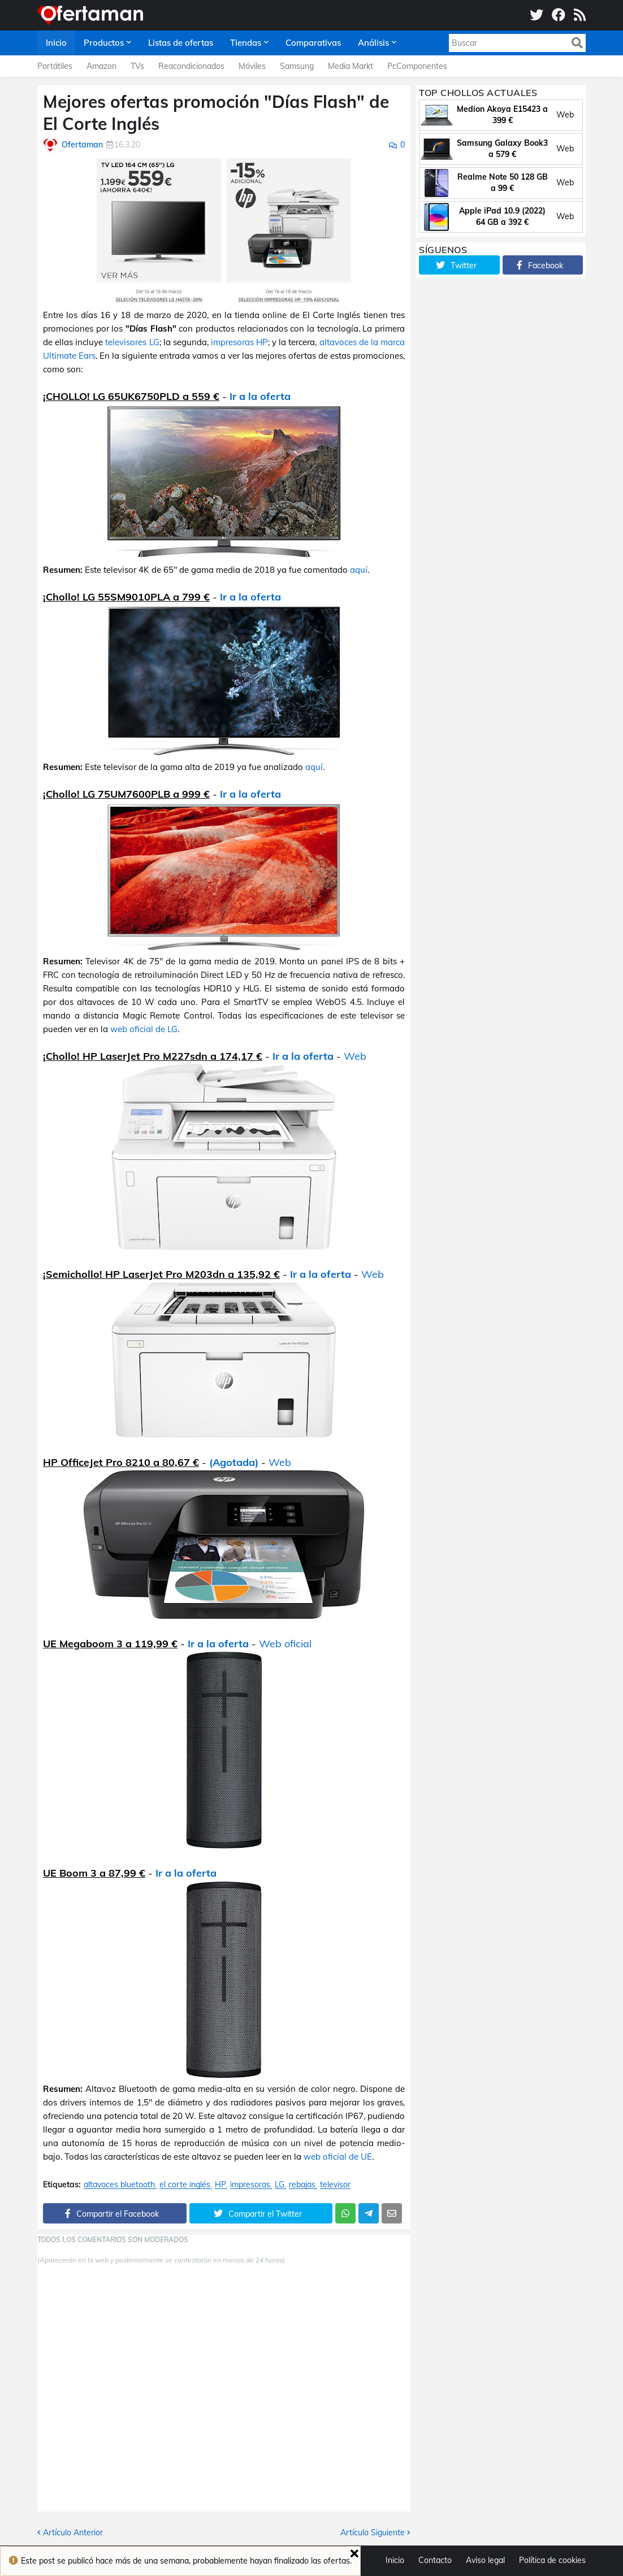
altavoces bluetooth (119, 2185)
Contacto (435, 2560)
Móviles (252, 66)
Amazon (101, 66)
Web (355, 1056)
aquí (358, 569)
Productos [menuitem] (104, 42)
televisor (335, 2185)
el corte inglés (184, 2185)
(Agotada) (233, 1462)
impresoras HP (239, 342)
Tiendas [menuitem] (245, 42)
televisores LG (132, 342)
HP (220, 2185)
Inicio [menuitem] (56, 42)
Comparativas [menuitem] (313, 42)
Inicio (395, 2560)
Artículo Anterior (73, 2532)
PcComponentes (417, 66)
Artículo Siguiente (372, 2532)
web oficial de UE (338, 2156)
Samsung (297, 66)
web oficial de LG (144, 1029)
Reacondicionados (191, 66)
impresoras (250, 2185)
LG (279, 2185)
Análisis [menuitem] (373, 42)
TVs (137, 66)
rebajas (302, 2185)
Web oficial (285, 1643)
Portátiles (54, 66)
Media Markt (350, 66)
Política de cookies (552, 2560)
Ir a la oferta (260, 396)
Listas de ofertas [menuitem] (180, 42)
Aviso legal (485, 2560)
